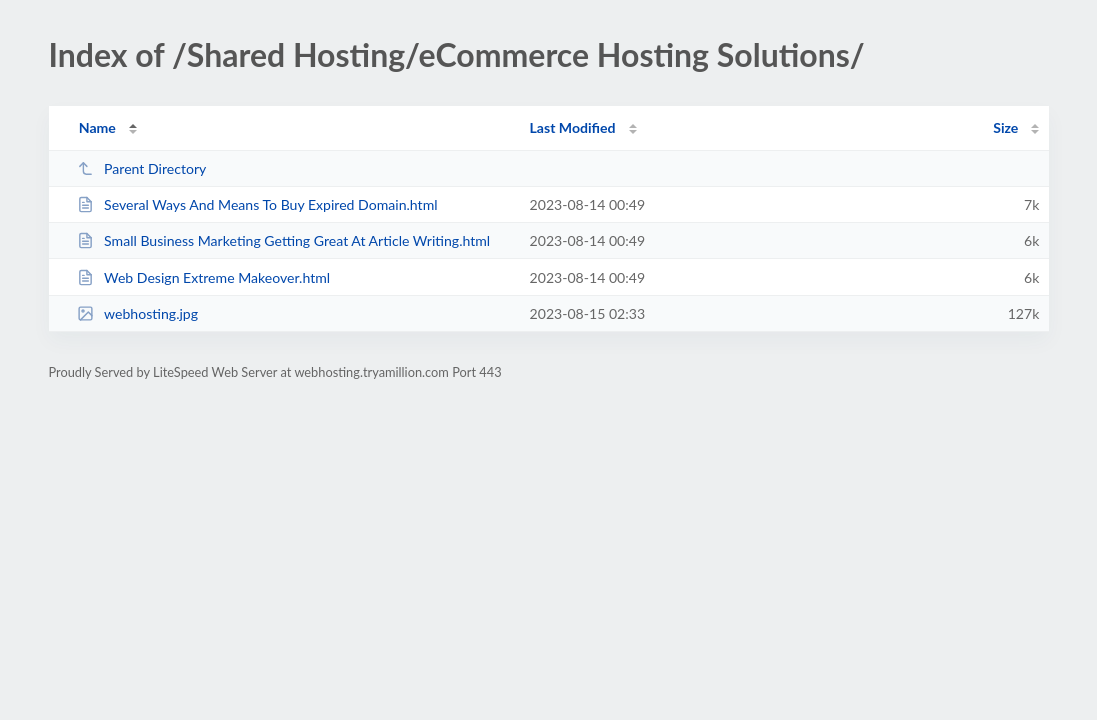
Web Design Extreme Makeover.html (203, 277)
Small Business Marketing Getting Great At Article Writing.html (284, 240)
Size (1005, 127)
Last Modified (573, 127)
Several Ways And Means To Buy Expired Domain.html (257, 204)
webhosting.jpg (137, 313)
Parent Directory (142, 168)
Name (97, 127)
